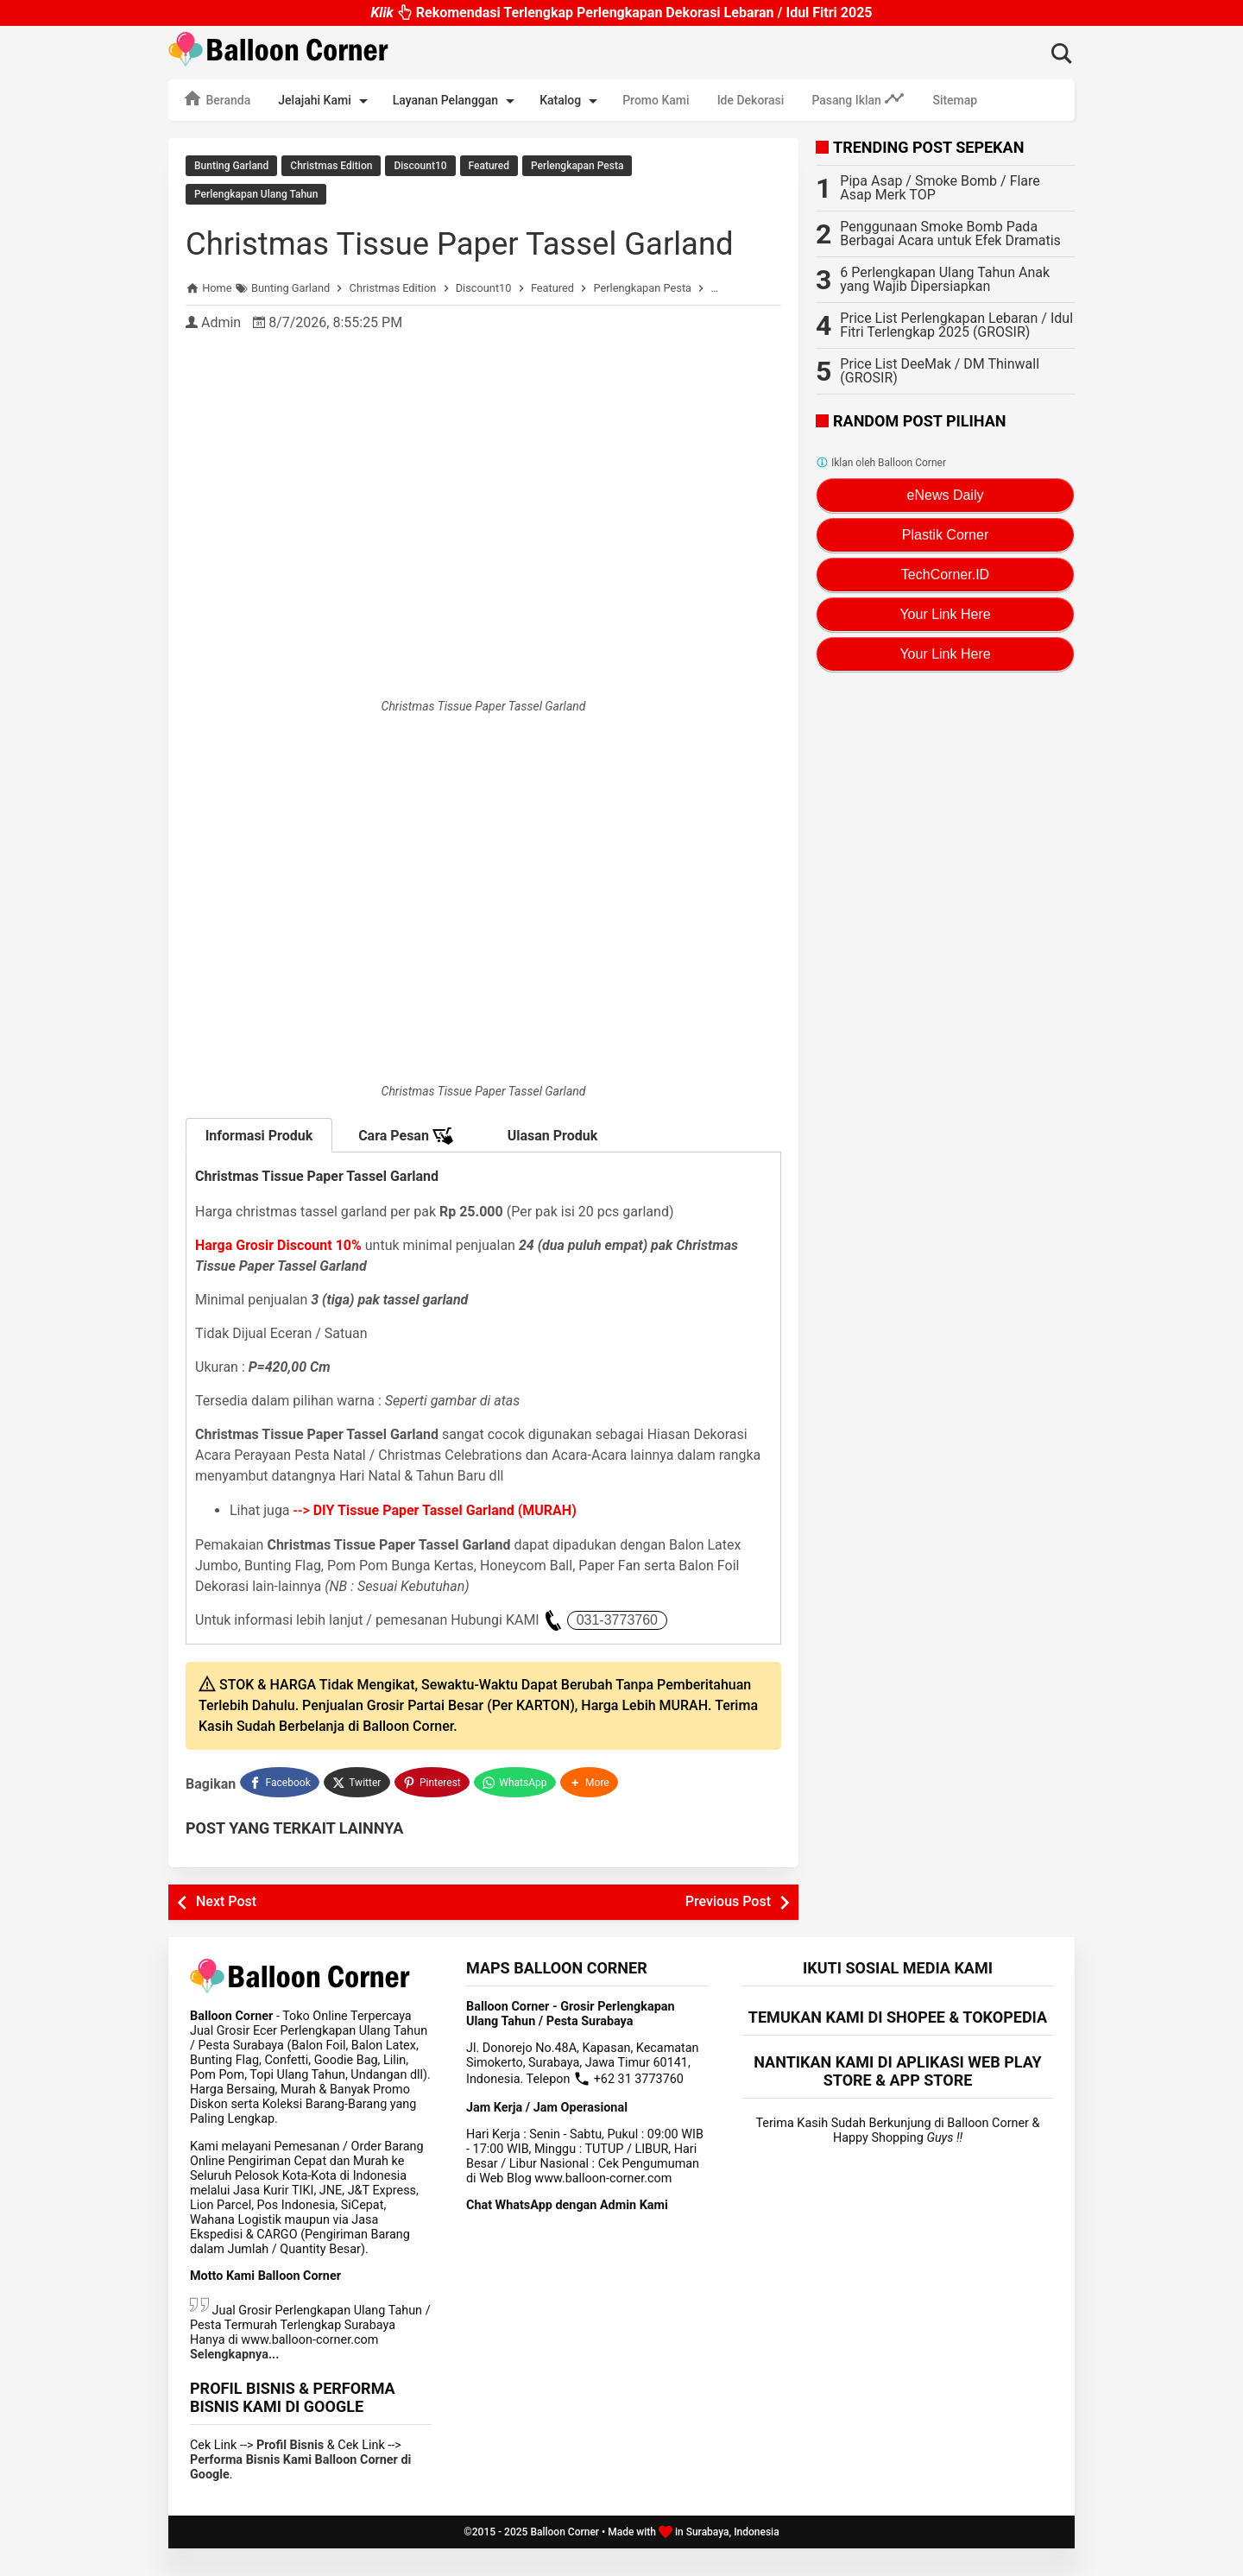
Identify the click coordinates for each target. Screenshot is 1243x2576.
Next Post (226, 1929)
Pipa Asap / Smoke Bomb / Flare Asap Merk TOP (939, 188)
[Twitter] (358, 1812)
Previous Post (728, 1929)
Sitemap (954, 100)
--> (435, 1542)
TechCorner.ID (945, 574)
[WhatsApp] (517, 1812)
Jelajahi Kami (325, 101)
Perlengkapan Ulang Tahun (256, 191)
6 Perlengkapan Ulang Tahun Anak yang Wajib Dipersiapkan (945, 279)
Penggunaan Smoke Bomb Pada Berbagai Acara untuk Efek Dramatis (950, 233)
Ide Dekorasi (751, 100)
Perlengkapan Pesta (577, 166)
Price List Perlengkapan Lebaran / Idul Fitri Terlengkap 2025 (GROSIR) (956, 325)
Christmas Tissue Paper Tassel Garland (422, 256)
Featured (489, 166)
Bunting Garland (231, 166)
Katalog (571, 101)
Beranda (216, 98)
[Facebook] (279, 1812)
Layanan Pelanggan (457, 101)
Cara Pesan (405, 1168)
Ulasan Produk (553, 1167)
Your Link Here (944, 614)
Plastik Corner (945, 534)
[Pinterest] (433, 1812)
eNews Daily (945, 495)
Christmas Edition (331, 166)
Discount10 (420, 166)
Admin (221, 354)
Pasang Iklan (858, 98)
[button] (591, 1812)
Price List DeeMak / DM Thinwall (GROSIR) (939, 371)
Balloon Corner (564, 2560)
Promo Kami (655, 100)
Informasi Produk (259, 1167)
